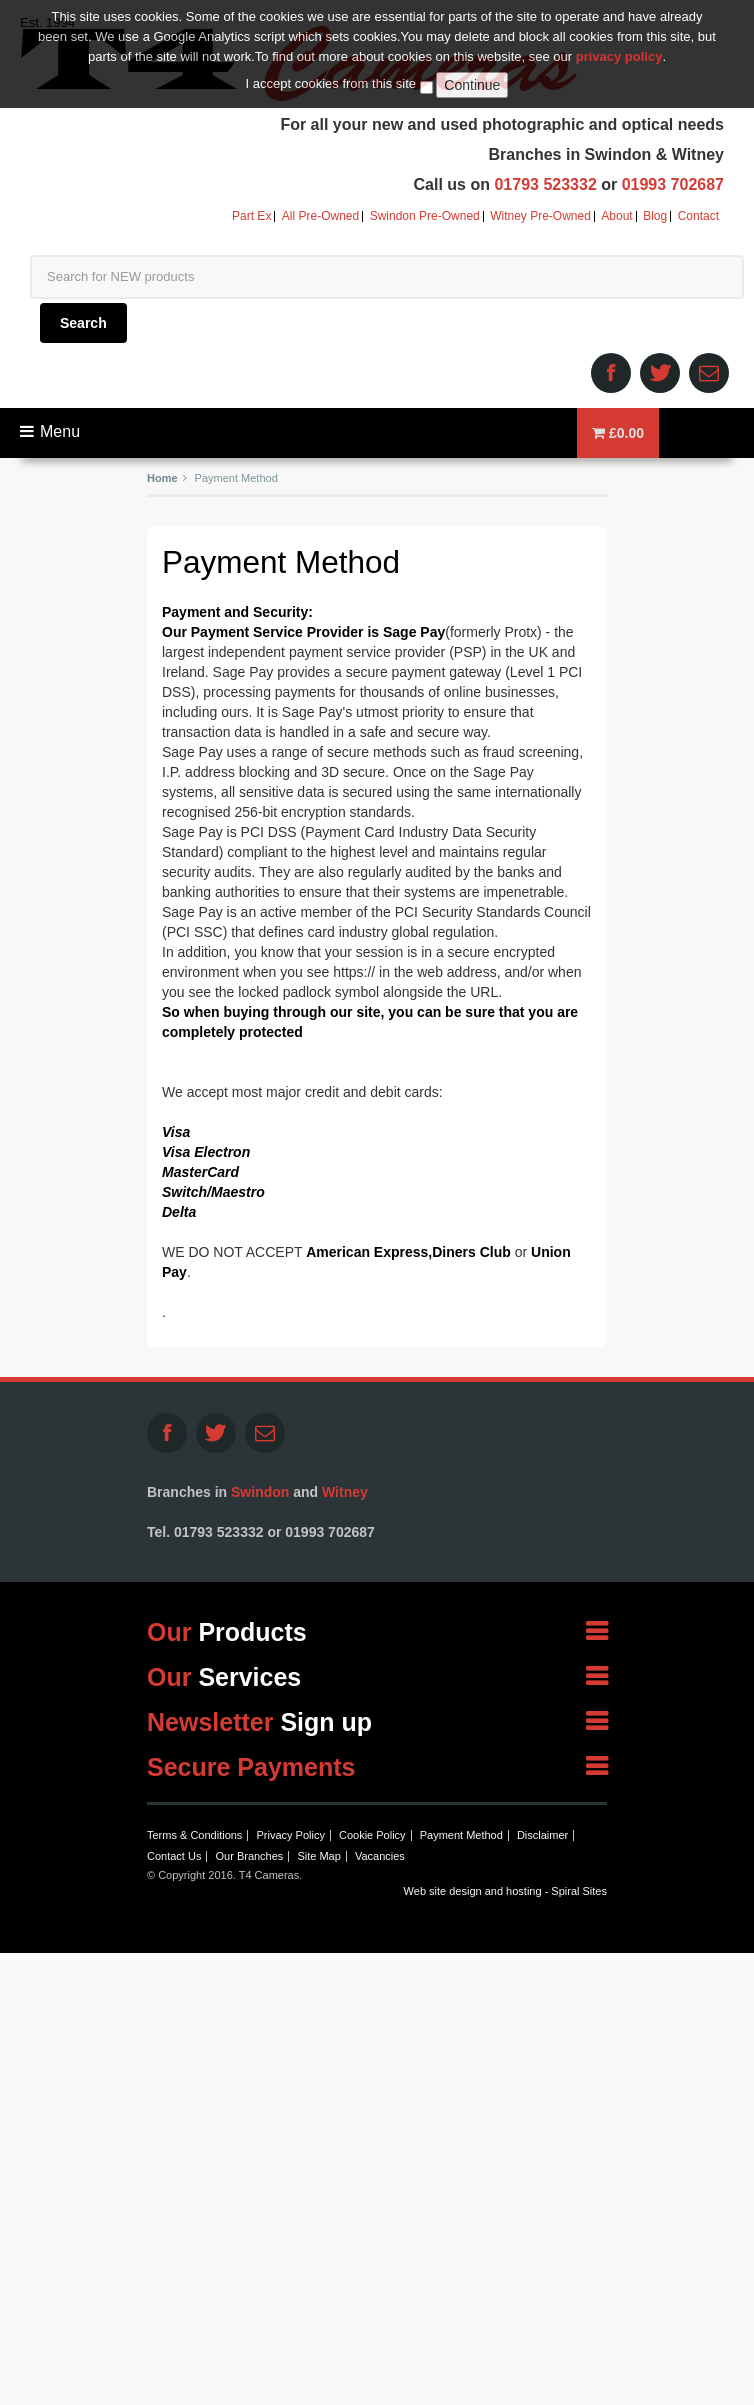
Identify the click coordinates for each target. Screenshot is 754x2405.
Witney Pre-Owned (540, 216)
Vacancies (380, 1856)
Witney (345, 1492)
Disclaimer (542, 1835)
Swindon (260, 1492)
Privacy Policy (290, 1835)
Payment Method (461, 1835)
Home (162, 478)
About (616, 216)
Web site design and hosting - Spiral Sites (505, 1891)
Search (83, 323)
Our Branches (249, 1856)
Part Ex (251, 216)
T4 (298, 63)
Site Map (318, 1856)
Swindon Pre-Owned (425, 216)
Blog (655, 216)
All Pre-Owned (320, 216)
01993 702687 (673, 184)
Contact (698, 216)
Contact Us (174, 1856)
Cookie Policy (372, 1835)
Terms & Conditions (194, 1835)
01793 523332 (545, 184)
